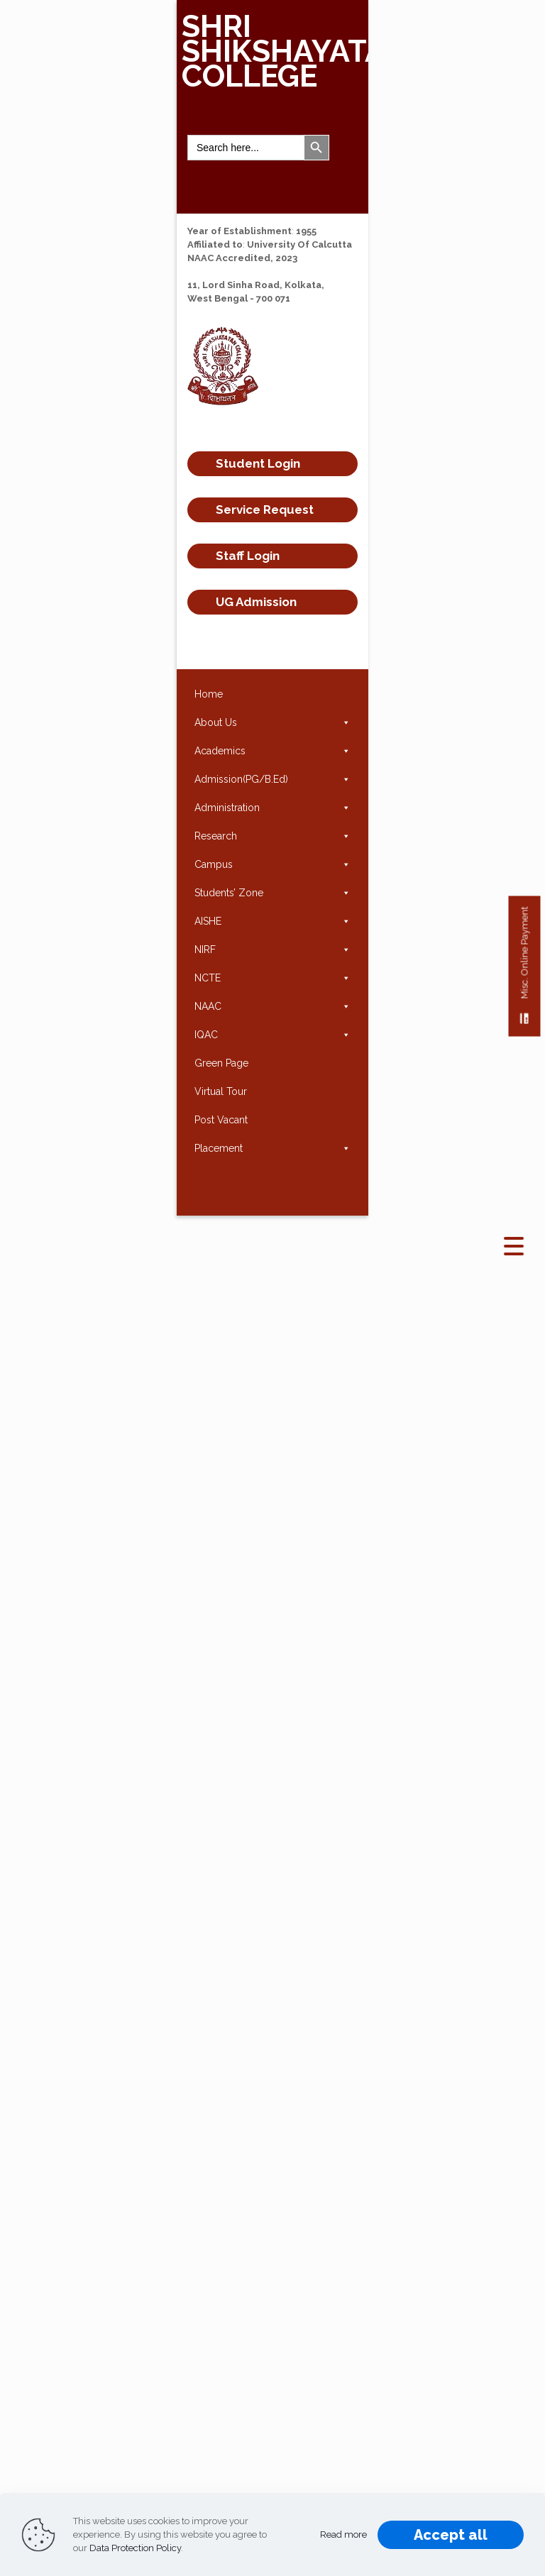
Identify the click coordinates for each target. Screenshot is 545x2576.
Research (272, 836)
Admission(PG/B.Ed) (272, 779)
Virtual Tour (220, 1091)
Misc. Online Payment (525, 972)
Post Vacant (221, 1119)
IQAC (272, 1034)
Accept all (451, 2534)
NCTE (272, 978)
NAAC (272, 1006)
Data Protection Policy (135, 2548)
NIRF (272, 949)
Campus (272, 864)
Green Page (221, 1063)
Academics (272, 751)
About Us (272, 722)
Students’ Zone (272, 893)
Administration (272, 807)
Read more (343, 2534)
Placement (272, 1148)
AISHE (272, 921)
